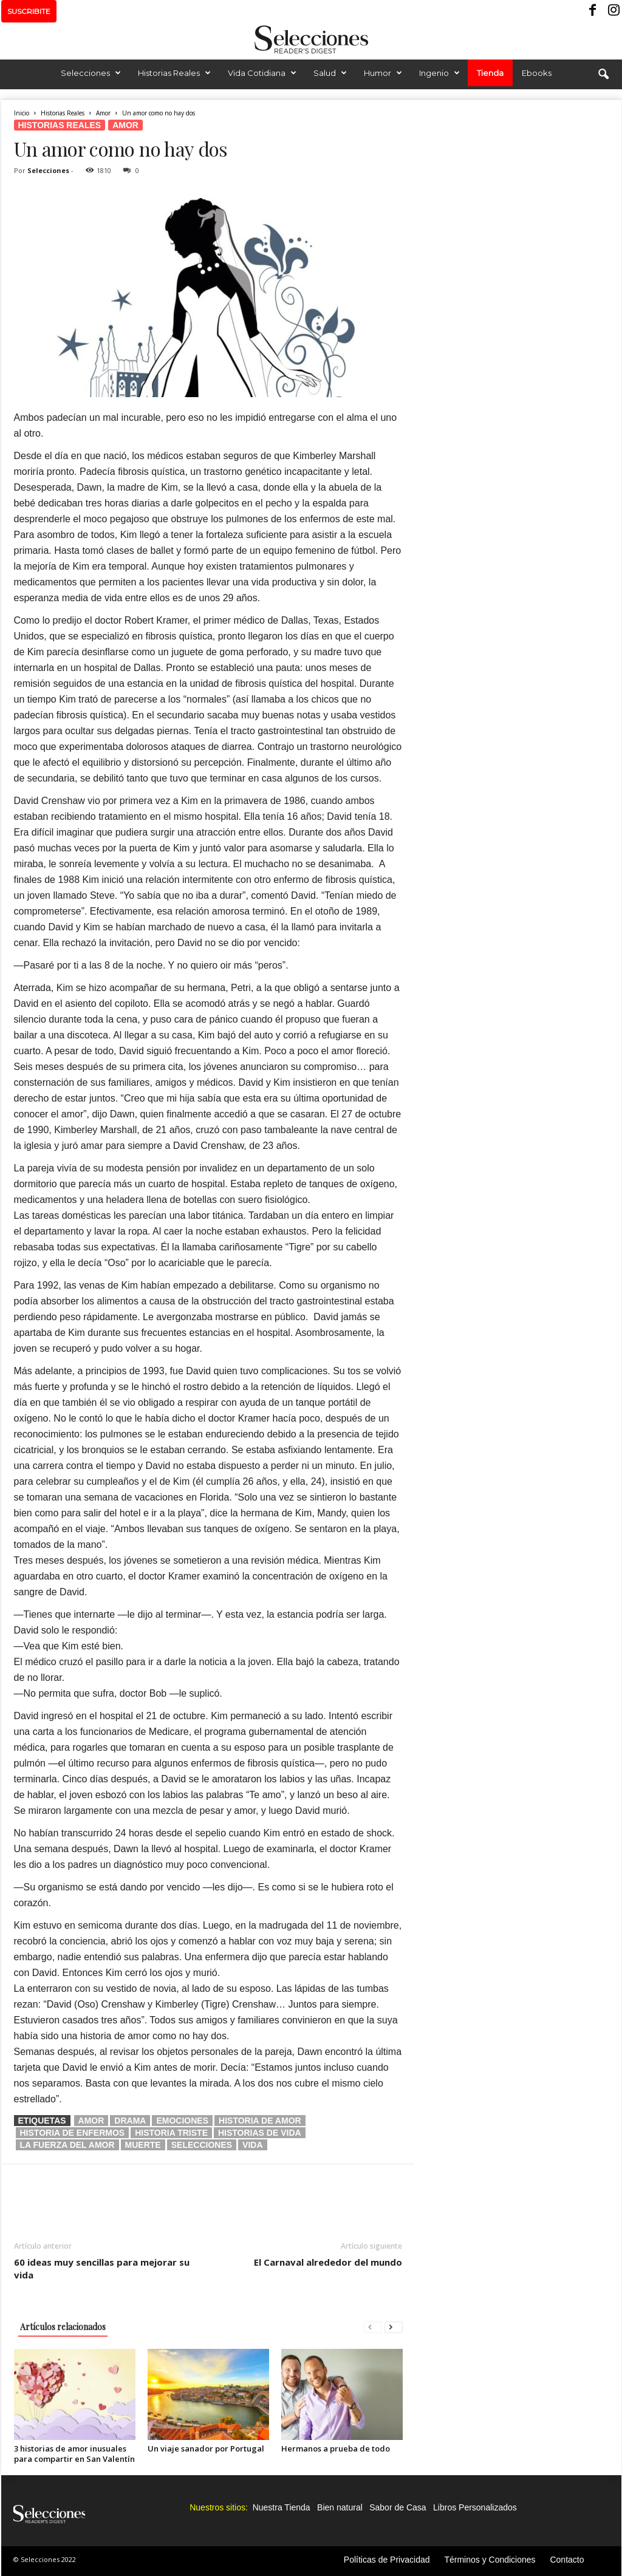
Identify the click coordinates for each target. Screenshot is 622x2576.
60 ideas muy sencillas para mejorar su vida (102, 2268)
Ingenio (439, 73)
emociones (182, 2120)
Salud (330, 73)
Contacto (567, 2559)
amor (91, 2120)
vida (252, 2145)
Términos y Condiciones (489, 2559)
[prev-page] (373, 2326)
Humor (383, 73)
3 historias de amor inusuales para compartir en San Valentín (74, 2453)
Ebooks (537, 73)
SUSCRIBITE (28, 11)
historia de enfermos (72, 2133)
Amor (103, 113)
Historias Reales (174, 73)
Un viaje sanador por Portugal (206, 2448)
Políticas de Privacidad (387, 2559)
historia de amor (260, 2120)
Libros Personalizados (475, 2507)
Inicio (21, 113)
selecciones (201, 2145)
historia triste (171, 2133)
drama (130, 2120)
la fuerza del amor (67, 2145)
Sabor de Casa (397, 2507)
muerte (143, 2145)
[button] (603, 74)
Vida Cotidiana (262, 73)
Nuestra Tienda (281, 2507)
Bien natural (340, 2507)
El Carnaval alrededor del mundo (328, 2262)
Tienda (490, 73)
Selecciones (91, 73)
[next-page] (393, 2326)
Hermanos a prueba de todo (335, 2448)
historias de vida (259, 2133)
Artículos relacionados (63, 2326)
